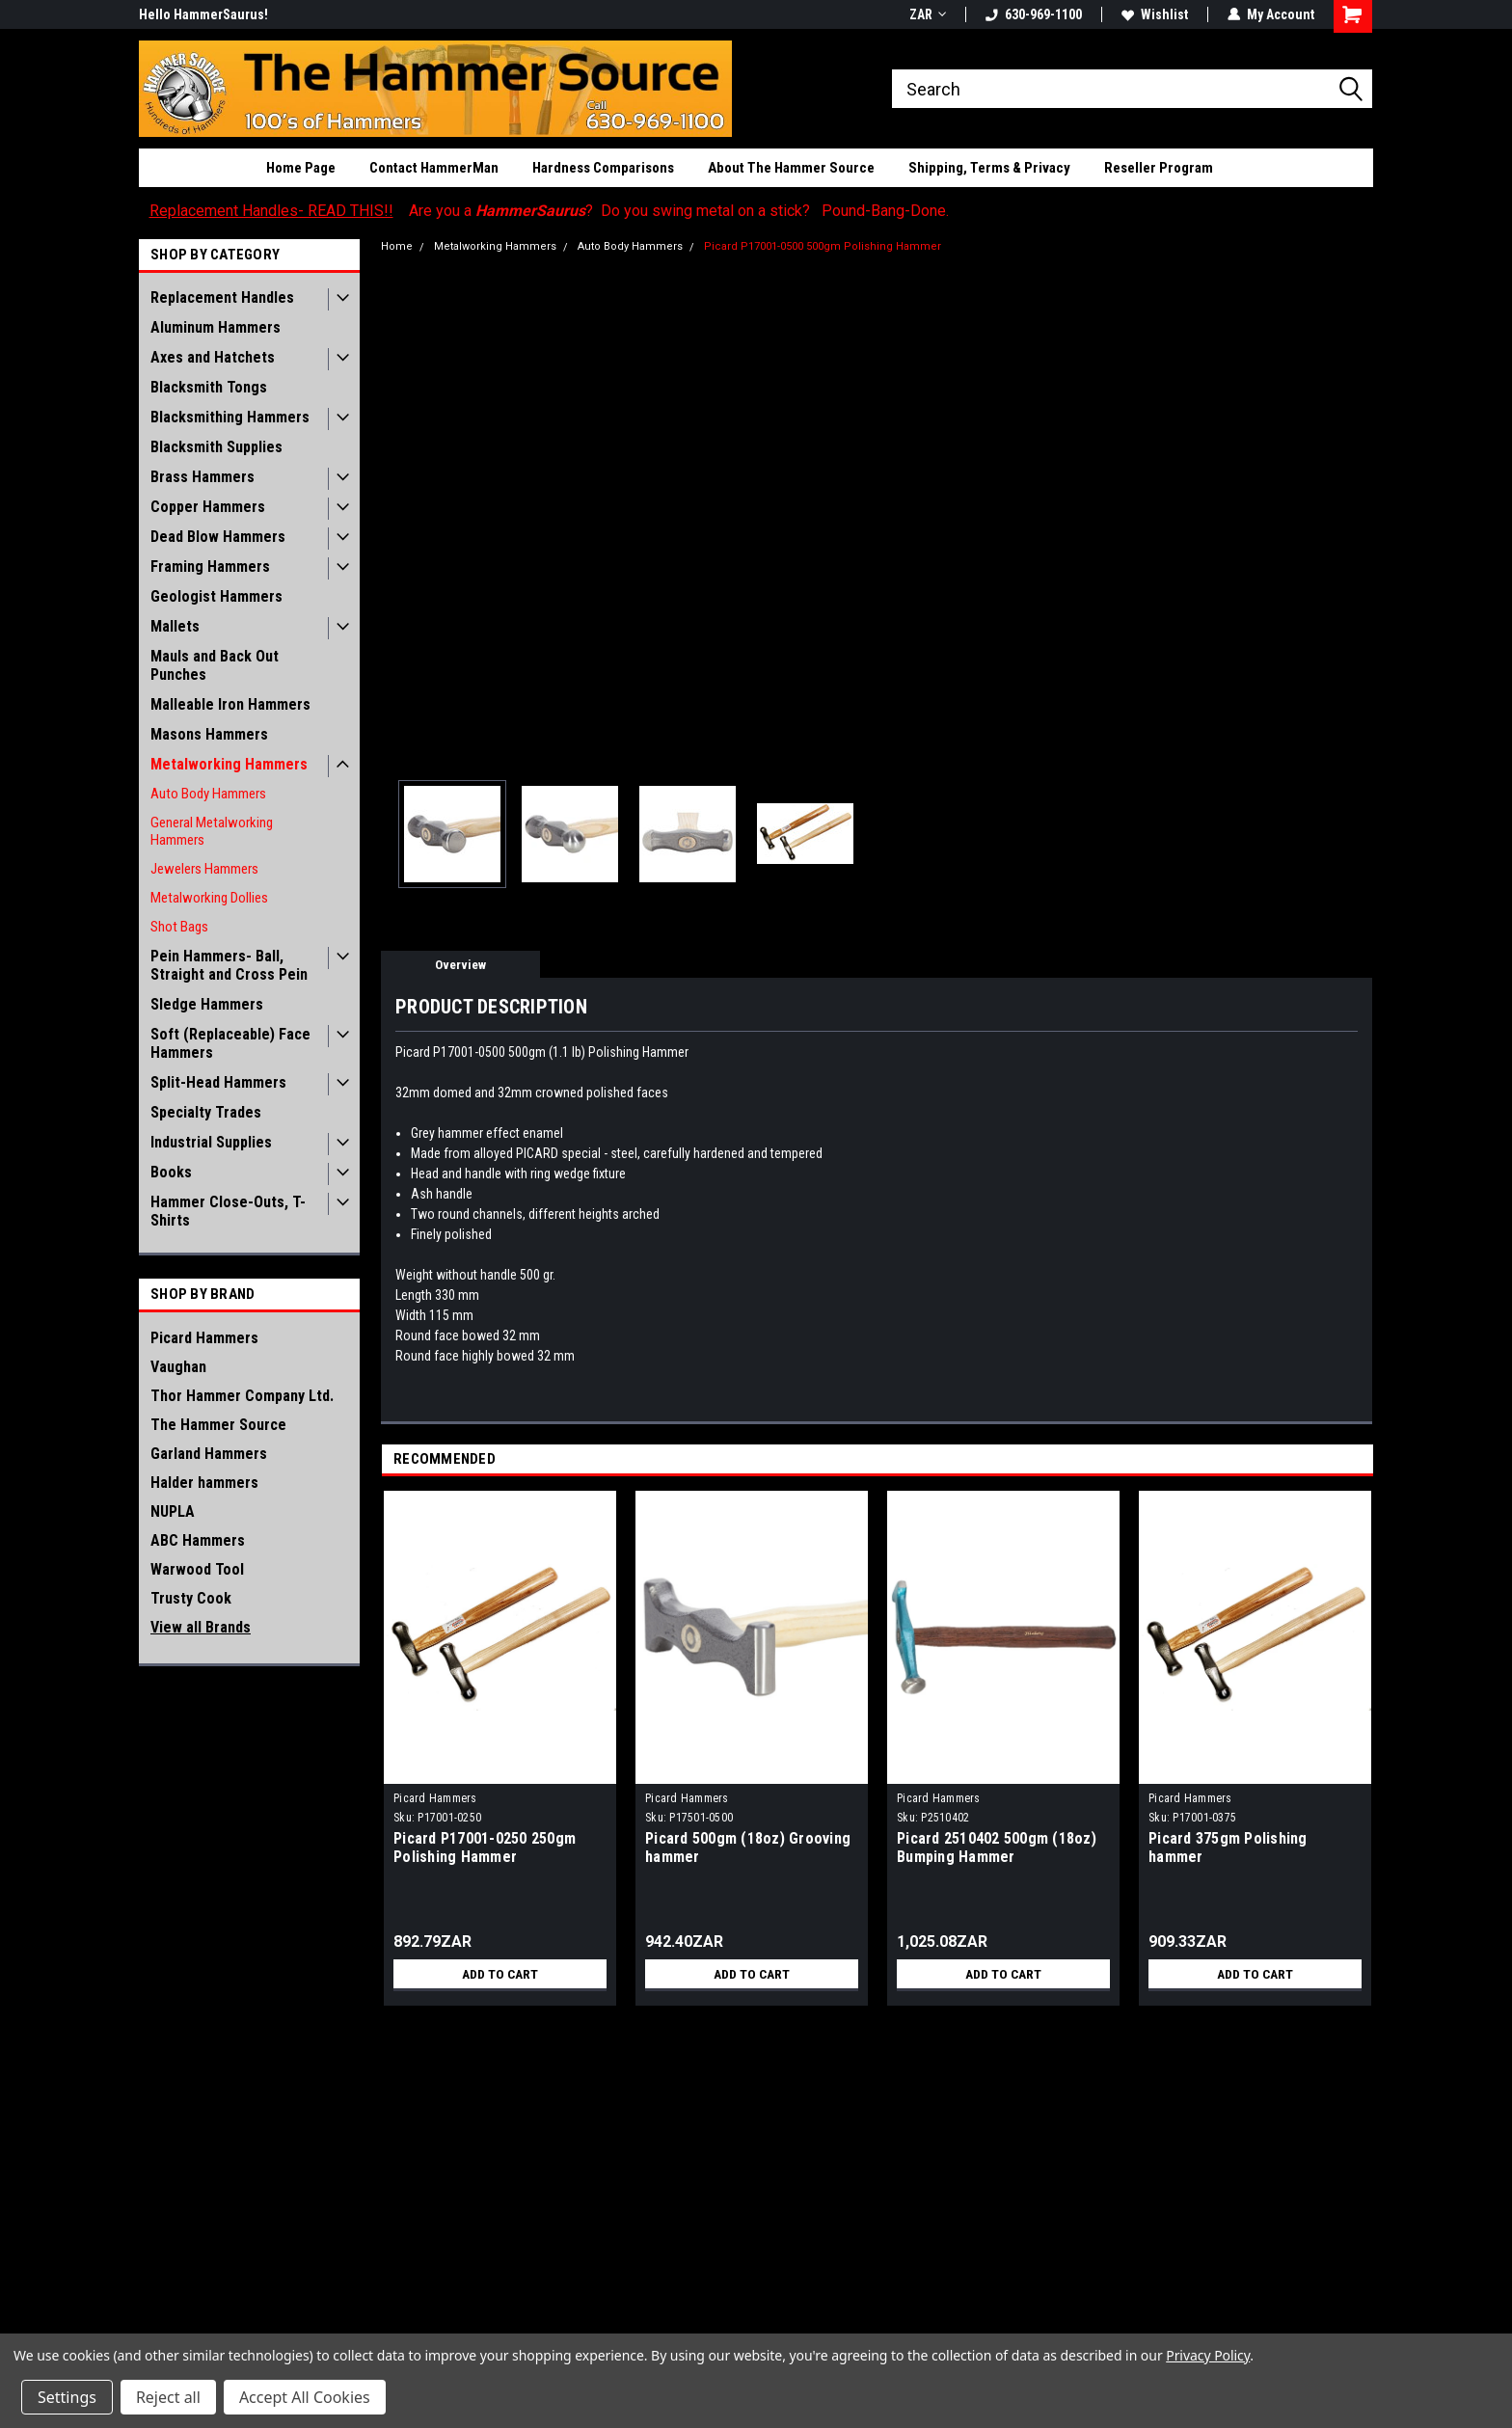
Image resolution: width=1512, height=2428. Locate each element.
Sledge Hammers (206, 1004)
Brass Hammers (202, 477)
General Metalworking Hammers (211, 831)
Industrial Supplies (211, 1142)
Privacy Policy (1208, 2355)
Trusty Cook (190, 1598)
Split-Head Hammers (218, 1082)
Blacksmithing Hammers (230, 417)
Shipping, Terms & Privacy (989, 167)
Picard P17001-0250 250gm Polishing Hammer (484, 1847)
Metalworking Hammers (229, 764)
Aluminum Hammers (215, 327)
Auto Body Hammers (208, 793)
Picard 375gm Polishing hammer (1228, 1847)
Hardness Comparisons (603, 167)
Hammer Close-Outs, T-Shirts (228, 1211)
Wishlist (1154, 14)
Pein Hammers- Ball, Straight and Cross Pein (229, 965)
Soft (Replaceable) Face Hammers (230, 1043)
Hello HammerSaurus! (203, 14)
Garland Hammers (208, 1453)
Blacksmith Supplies (216, 447)
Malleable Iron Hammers (230, 704)
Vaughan (178, 1367)
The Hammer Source (218, 1425)
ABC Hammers (197, 1540)
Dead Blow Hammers (217, 536)
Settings (67, 2397)
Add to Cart (500, 1974)
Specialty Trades (205, 1112)
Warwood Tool (197, 1569)
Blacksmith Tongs (208, 387)
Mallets (175, 626)
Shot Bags (179, 926)
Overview (460, 965)
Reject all (168, 2397)
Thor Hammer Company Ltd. (242, 1396)
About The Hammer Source (791, 167)
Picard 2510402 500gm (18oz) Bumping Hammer (996, 1847)
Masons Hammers (209, 734)
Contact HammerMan (434, 167)
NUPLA (172, 1511)
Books (171, 1172)
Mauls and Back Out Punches (214, 665)
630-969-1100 (1034, 14)
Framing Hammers (210, 566)
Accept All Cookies (304, 2397)
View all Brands (200, 1627)
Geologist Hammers (216, 596)
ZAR (927, 14)
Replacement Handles (222, 297)
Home (397, 246)
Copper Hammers (207, 507)
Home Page (301, 167)
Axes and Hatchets (212, 357)
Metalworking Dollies (209, 897)
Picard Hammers (204, 1338)
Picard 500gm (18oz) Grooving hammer (747, 1847)
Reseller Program (1158, 167)
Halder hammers (204, 1482)
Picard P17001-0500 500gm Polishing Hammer (822, 246)
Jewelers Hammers (204, 868)
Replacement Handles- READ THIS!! (271, 211)
